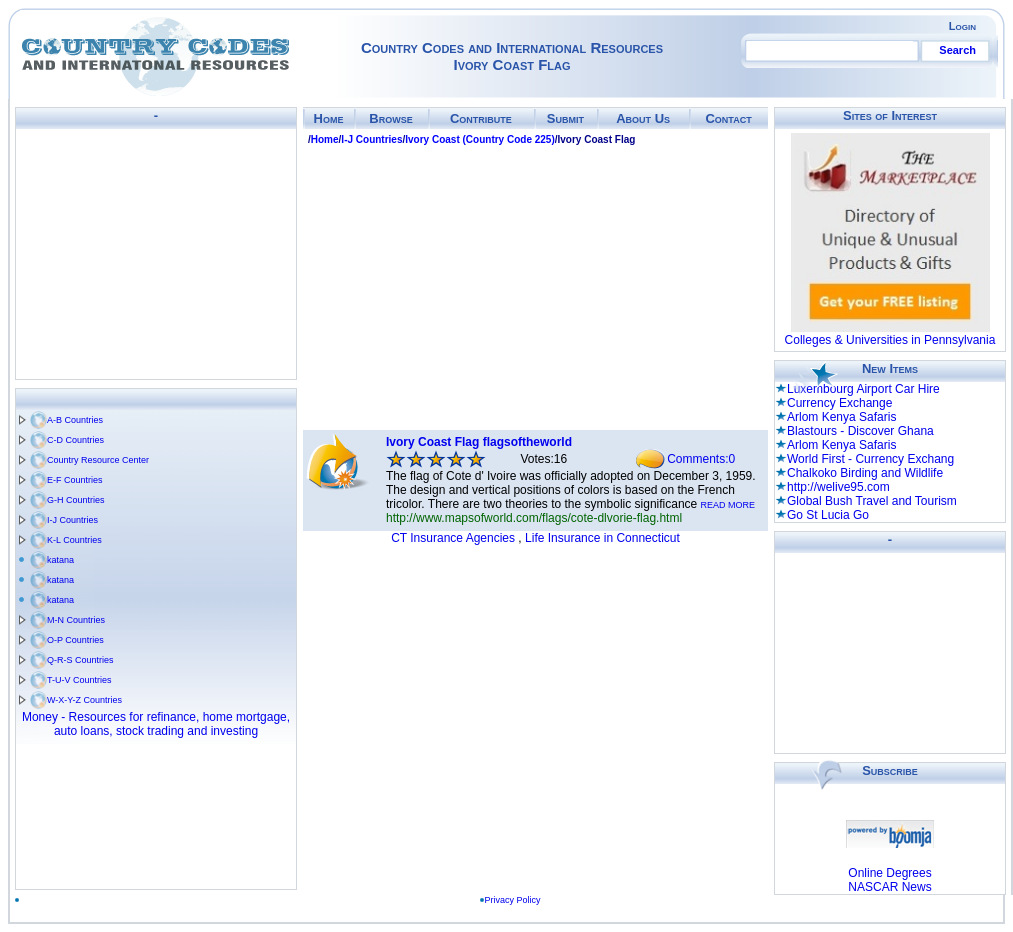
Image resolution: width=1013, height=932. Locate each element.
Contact (728, 118)
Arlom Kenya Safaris (841, 417)
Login (962, 26)
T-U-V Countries (79, 680)
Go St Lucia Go (828, 515)
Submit (565, 118)
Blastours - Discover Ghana (860, 431)
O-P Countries (75, 640)
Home (329, 118)
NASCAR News (889, 887)
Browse (390, 118)
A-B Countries (75, 420)
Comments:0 (701, 459)
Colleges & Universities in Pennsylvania (890, 340)
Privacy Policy (517, 900)
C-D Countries (75, 440)
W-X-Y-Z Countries (84, 700)
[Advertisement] (156, 254)
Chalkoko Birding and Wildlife (865, 473)
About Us (643, 118)
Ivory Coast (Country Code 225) (479, 139)
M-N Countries (76, 620)
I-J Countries (72, 520)
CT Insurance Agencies (453, 538)
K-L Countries (74, 540)
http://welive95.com (838, 487)
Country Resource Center (98, 460)
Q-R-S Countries (80, 660)
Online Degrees (889, 873)
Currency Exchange (839, 403)
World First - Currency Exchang (870, 459)
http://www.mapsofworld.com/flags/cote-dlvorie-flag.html (534, 518)
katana (60, 560)
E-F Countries (75, 480)
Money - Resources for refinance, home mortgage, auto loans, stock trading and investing (156, 724)
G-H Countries (76, 500)
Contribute (481, 118)
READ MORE (728, 505)
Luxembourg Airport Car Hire (863, 389)
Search (957, 50)
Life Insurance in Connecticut (602, 538)
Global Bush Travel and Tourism (872, 501)
